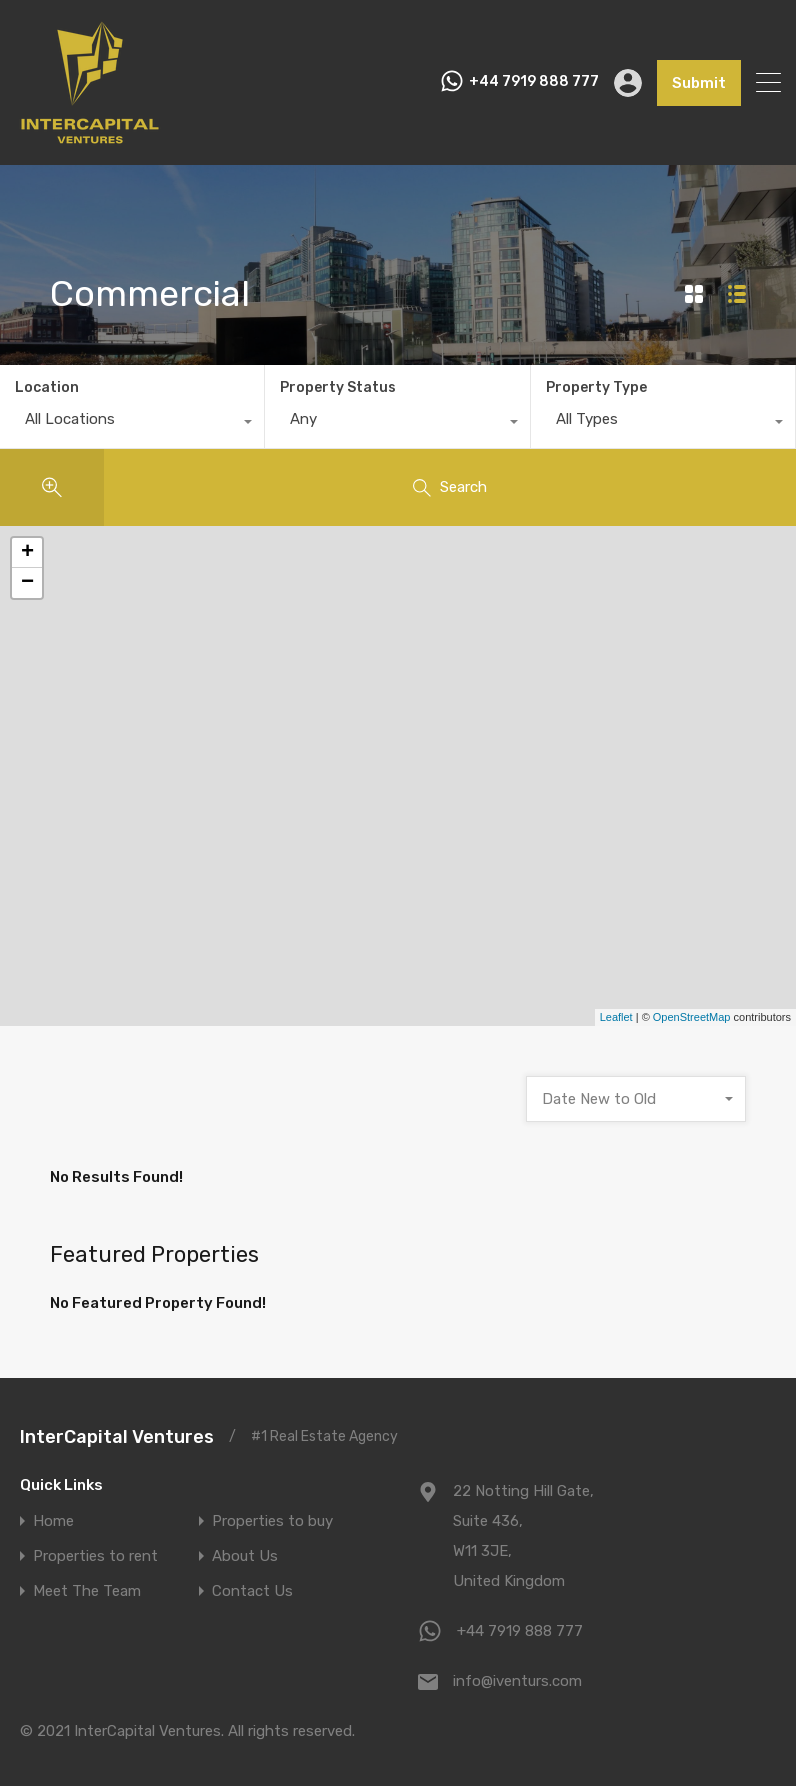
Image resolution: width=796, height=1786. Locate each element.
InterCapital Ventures (117, 1437)
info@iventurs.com (517, 1681)
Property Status (338, 387)
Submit (699, 83)
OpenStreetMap (692, 1017)
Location (47, 387)
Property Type (596, 387)
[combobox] (132, 424)
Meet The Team (87, 1591)
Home (53, 1521)
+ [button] (27, 553)
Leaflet (616, 1017)
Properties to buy (272, 1521)
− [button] (27, 583)
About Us (245, 1556)
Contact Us (252, 1591)
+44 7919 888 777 (534, 82)
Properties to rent (95, 1556)
